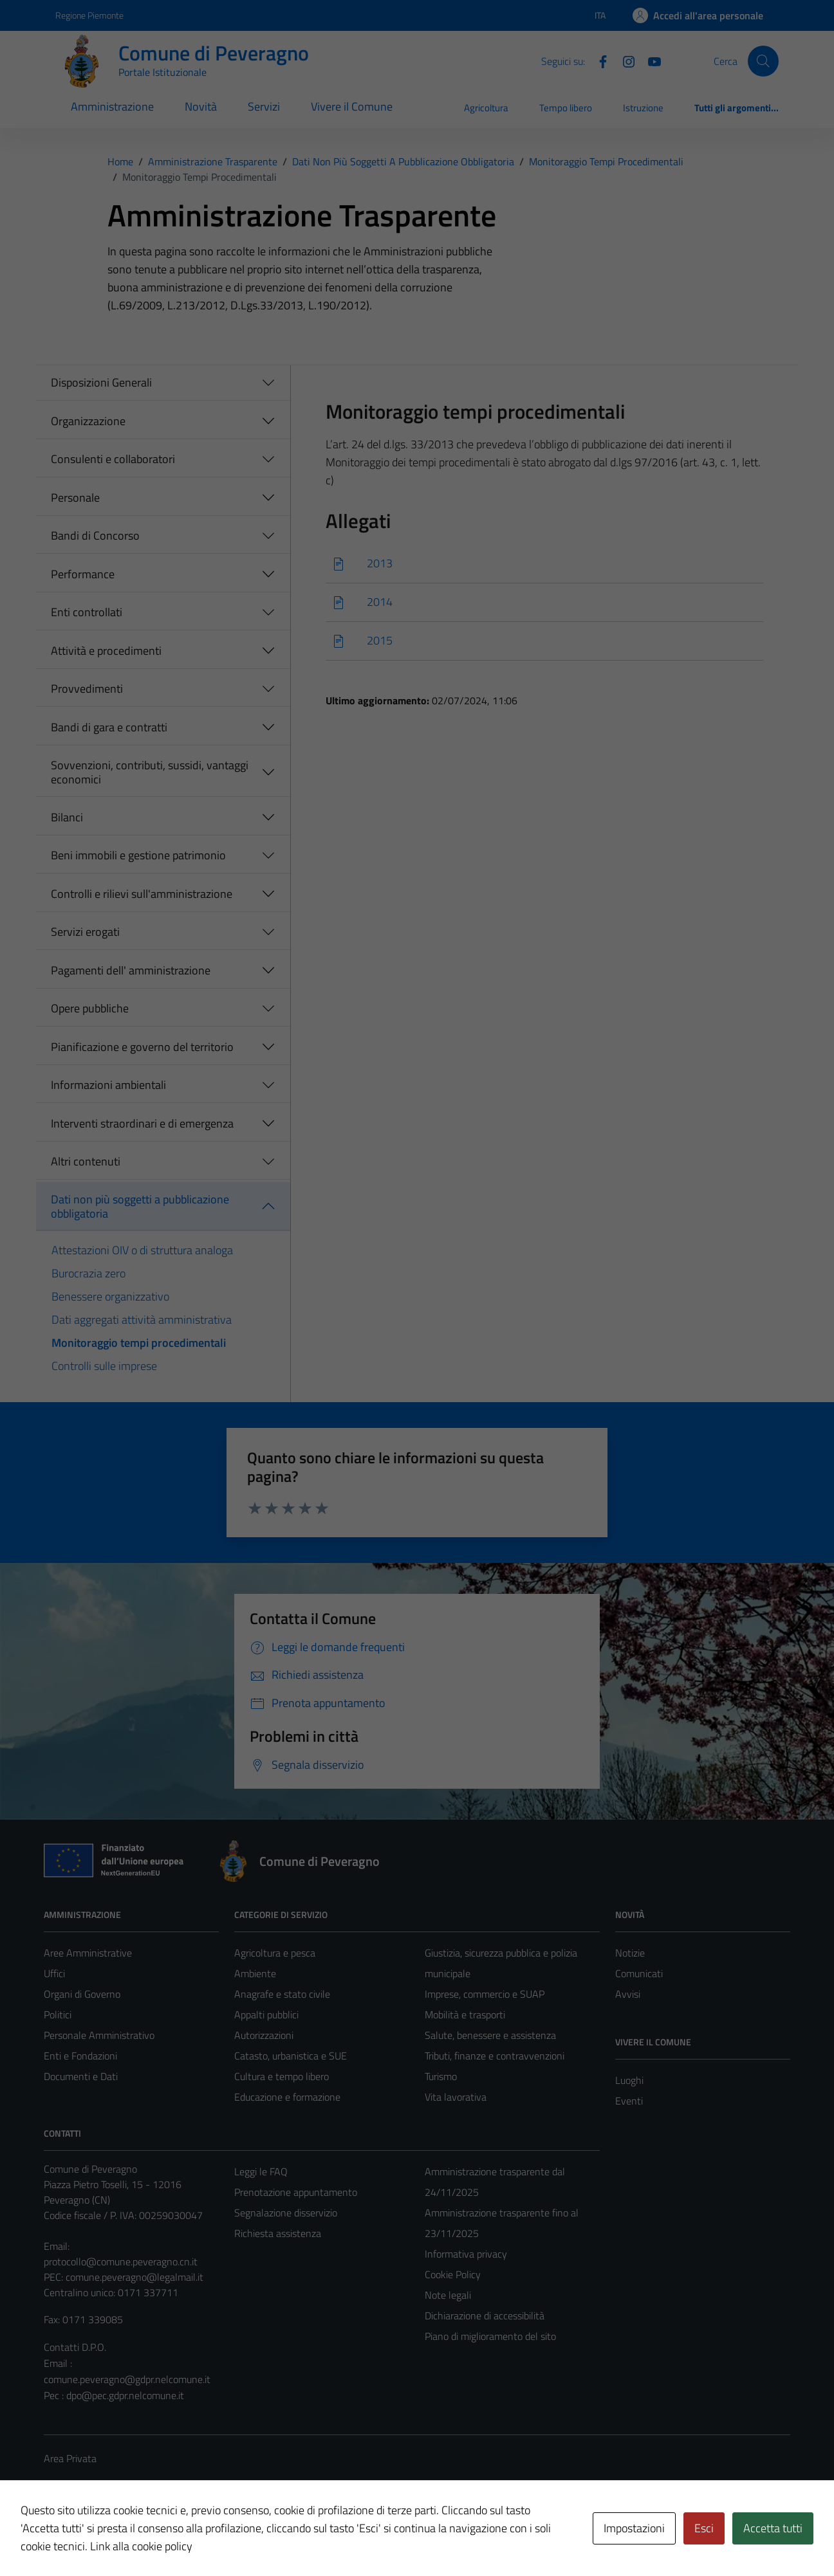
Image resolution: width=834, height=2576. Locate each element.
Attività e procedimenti (106, 650)
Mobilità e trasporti (465, 2014)
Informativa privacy (466, 2253)
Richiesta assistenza (277, 2233)
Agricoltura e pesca (274, 1952)
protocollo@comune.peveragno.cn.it (121, 2261)
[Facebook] (598, 60)
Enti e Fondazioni (80, 2055)
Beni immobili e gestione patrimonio (138, 855)
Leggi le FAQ (261, 2171)
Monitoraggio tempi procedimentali (138, 1342)
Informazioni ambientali (108, 1084)
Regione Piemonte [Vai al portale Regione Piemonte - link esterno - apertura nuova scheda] (89, 15)
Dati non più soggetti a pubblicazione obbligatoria (140, 1206)
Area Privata (70, 2458)
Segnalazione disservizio (285, 2212)
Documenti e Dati (81, 2076)
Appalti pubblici (266, 2014)
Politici (57, 2014)
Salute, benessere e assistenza (490, 2035)
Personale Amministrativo (99, 2035)
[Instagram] (623, 60)
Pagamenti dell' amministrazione (130, 970)
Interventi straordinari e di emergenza (142, 1123)
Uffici (54, 1973)
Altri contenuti (85, 1161)
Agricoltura (486, 107)
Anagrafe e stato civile (282, 1994)
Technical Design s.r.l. (131, 2538)
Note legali (448, 2295)
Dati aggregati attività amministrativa (141, 1319)
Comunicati (639, 1973)
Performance (83, 574)
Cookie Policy (453, 2274)
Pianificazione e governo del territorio (142, 1046)
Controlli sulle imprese (104, 1366)
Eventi (629, 2100)
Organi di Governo (82, 1994)
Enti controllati (86, 612)
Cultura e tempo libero (281, 2076)
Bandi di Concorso (95, 535)
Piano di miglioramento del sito (490, 2336)
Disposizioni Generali (101, 382)
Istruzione (643, 107)
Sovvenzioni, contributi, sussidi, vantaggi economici (149, 772)
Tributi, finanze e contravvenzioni (494, 2055)
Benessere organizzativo (110, 1296)
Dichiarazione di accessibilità (484, 2315)
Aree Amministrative (88, 1952)
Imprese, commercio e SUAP (484, 1994)
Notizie (630, 1952)
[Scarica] (544, 563)
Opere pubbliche (90, 1008)
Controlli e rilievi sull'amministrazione (141, 893)
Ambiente (255, 1973)
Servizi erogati (85, 931)
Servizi (264, 106)
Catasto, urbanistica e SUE (290, 2055)
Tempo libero (565, 107)
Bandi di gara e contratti (109, 727)
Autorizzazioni (263, 2035)
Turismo (441, 2076)
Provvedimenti (87, 688)
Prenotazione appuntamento (295, 2192)
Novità (201, 106)
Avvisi (627, 1994)
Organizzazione (88, 421)
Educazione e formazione (287, 2097)
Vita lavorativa (455, 2097)
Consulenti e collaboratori (113, 459)
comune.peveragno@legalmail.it (134, 2277)
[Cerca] (763, 61)
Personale (75, 497)
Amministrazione (112, 106)
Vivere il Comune (352, 106)
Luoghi (629, 2080)
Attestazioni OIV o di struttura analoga (142, 1250)
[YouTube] (649, 60)
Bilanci (67, 817)
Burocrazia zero (88, 1273)
